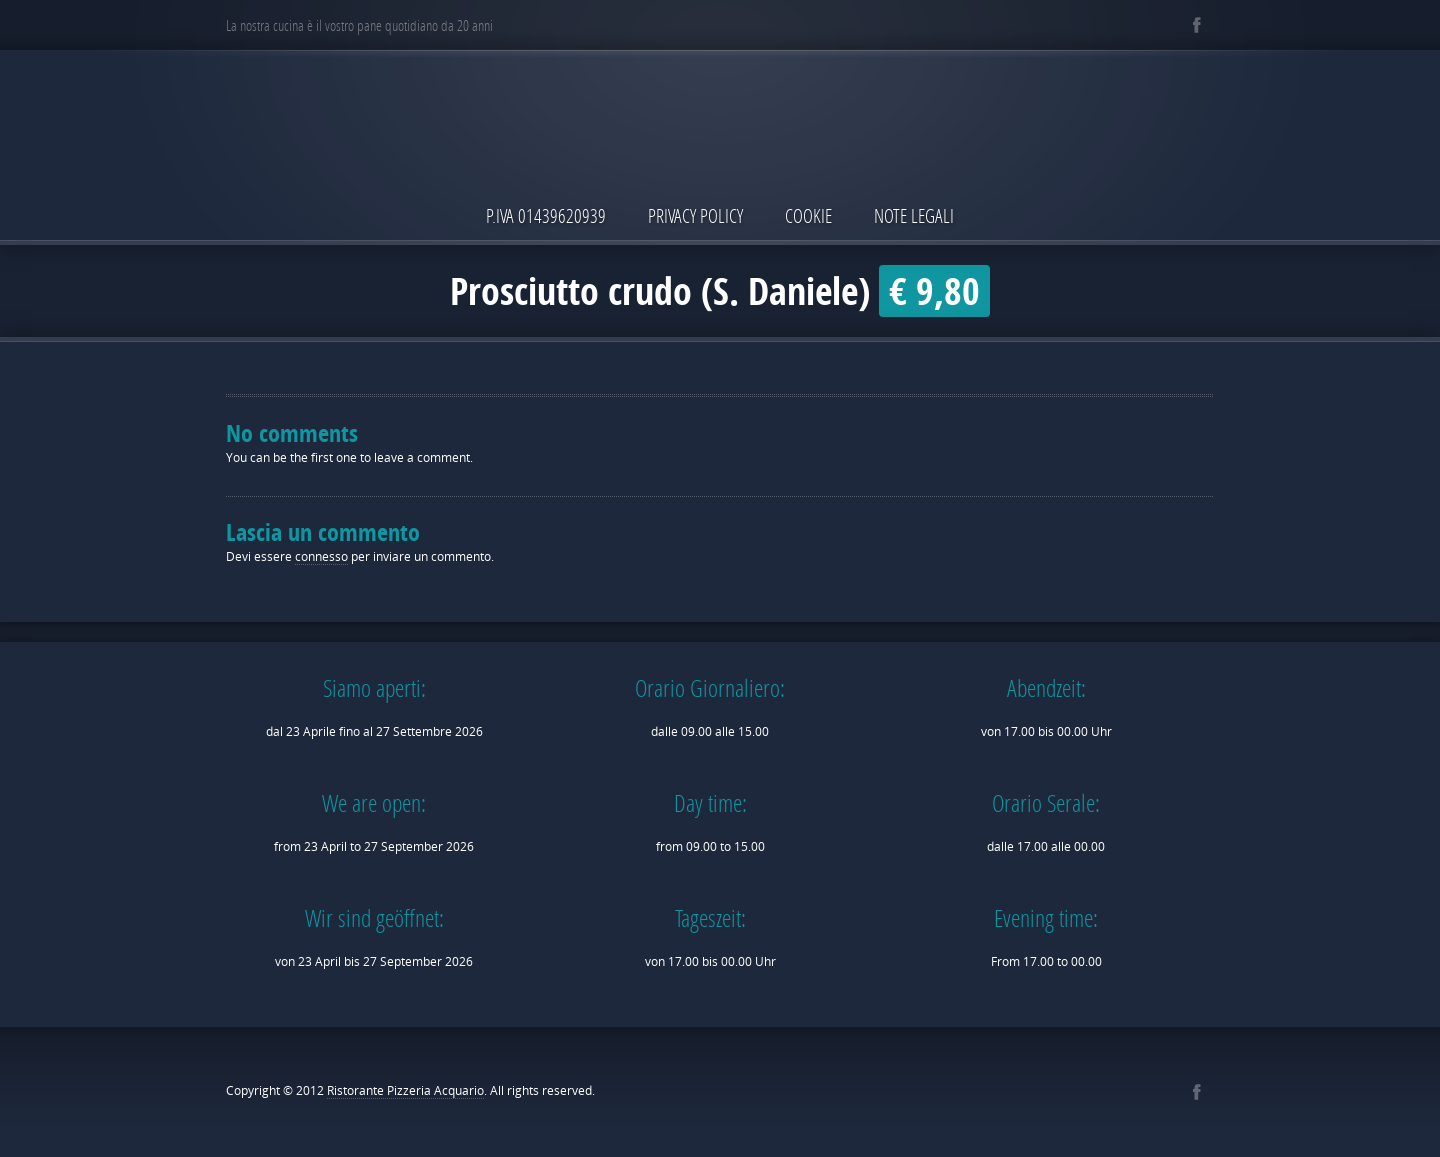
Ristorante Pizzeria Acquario (405, 1090)
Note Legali (914, 215)
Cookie (808, 215)
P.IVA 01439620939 (546, 215)
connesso (321, 556)
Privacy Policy (695, 215)
